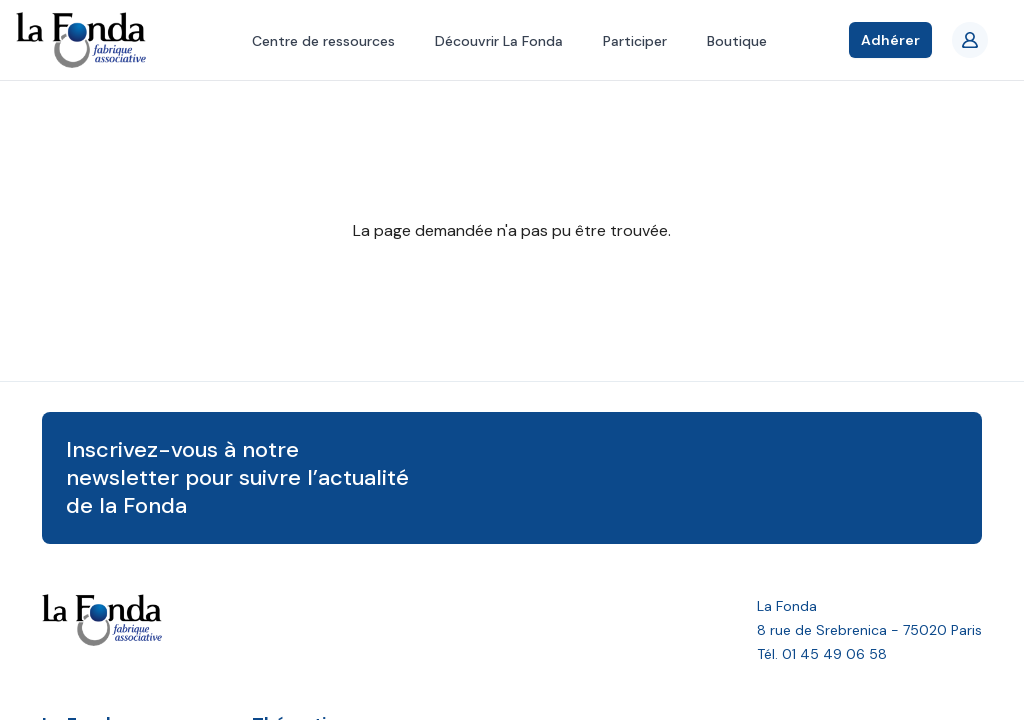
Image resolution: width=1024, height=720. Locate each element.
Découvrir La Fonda (499, 41)
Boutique (737, 41)
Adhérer (890, 40)
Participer (635, 41)
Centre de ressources (323, 41)
